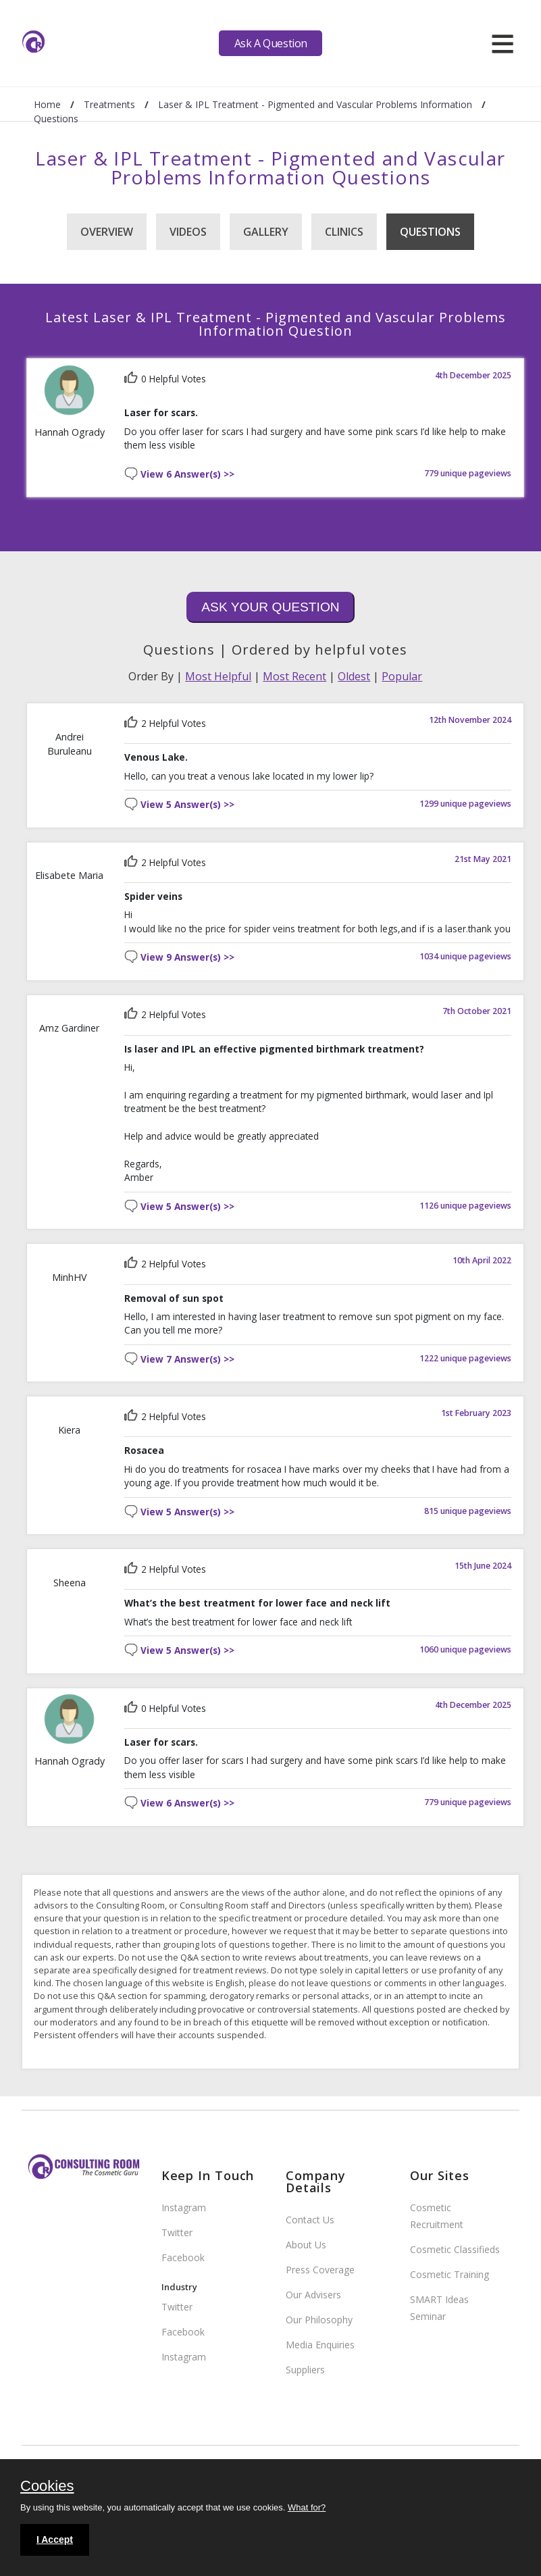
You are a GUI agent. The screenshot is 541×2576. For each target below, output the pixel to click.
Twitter (176, 2232)
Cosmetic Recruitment (436, 2216)
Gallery (265, 231)
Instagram (183, 2207)
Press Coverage (320, 2269)
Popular (402, 676)
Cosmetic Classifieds (455, 2249)
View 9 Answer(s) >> (187, 957)
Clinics (344, 231)
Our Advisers (313, 2294)
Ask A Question (270, 43)
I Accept (54, 2539)
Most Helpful (218, 676)
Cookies (47, 2486)
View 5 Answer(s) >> (187, 805)
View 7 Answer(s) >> (187, 1359)
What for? (307, 2507)
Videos (188, 231)
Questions (430, 231)
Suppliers (305, 2369)
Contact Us (310, 2219)
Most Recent (294, 676)
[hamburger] (502, 43)
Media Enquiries (320, 2344)
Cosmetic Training (449, 2274)
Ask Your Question (270, 607)
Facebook (183, 2257)
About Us (306, 2244)
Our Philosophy (319, 2319)
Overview (106, 231)
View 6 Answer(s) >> (187, 474)
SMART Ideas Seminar (439, 2308)
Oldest (354, 676)
